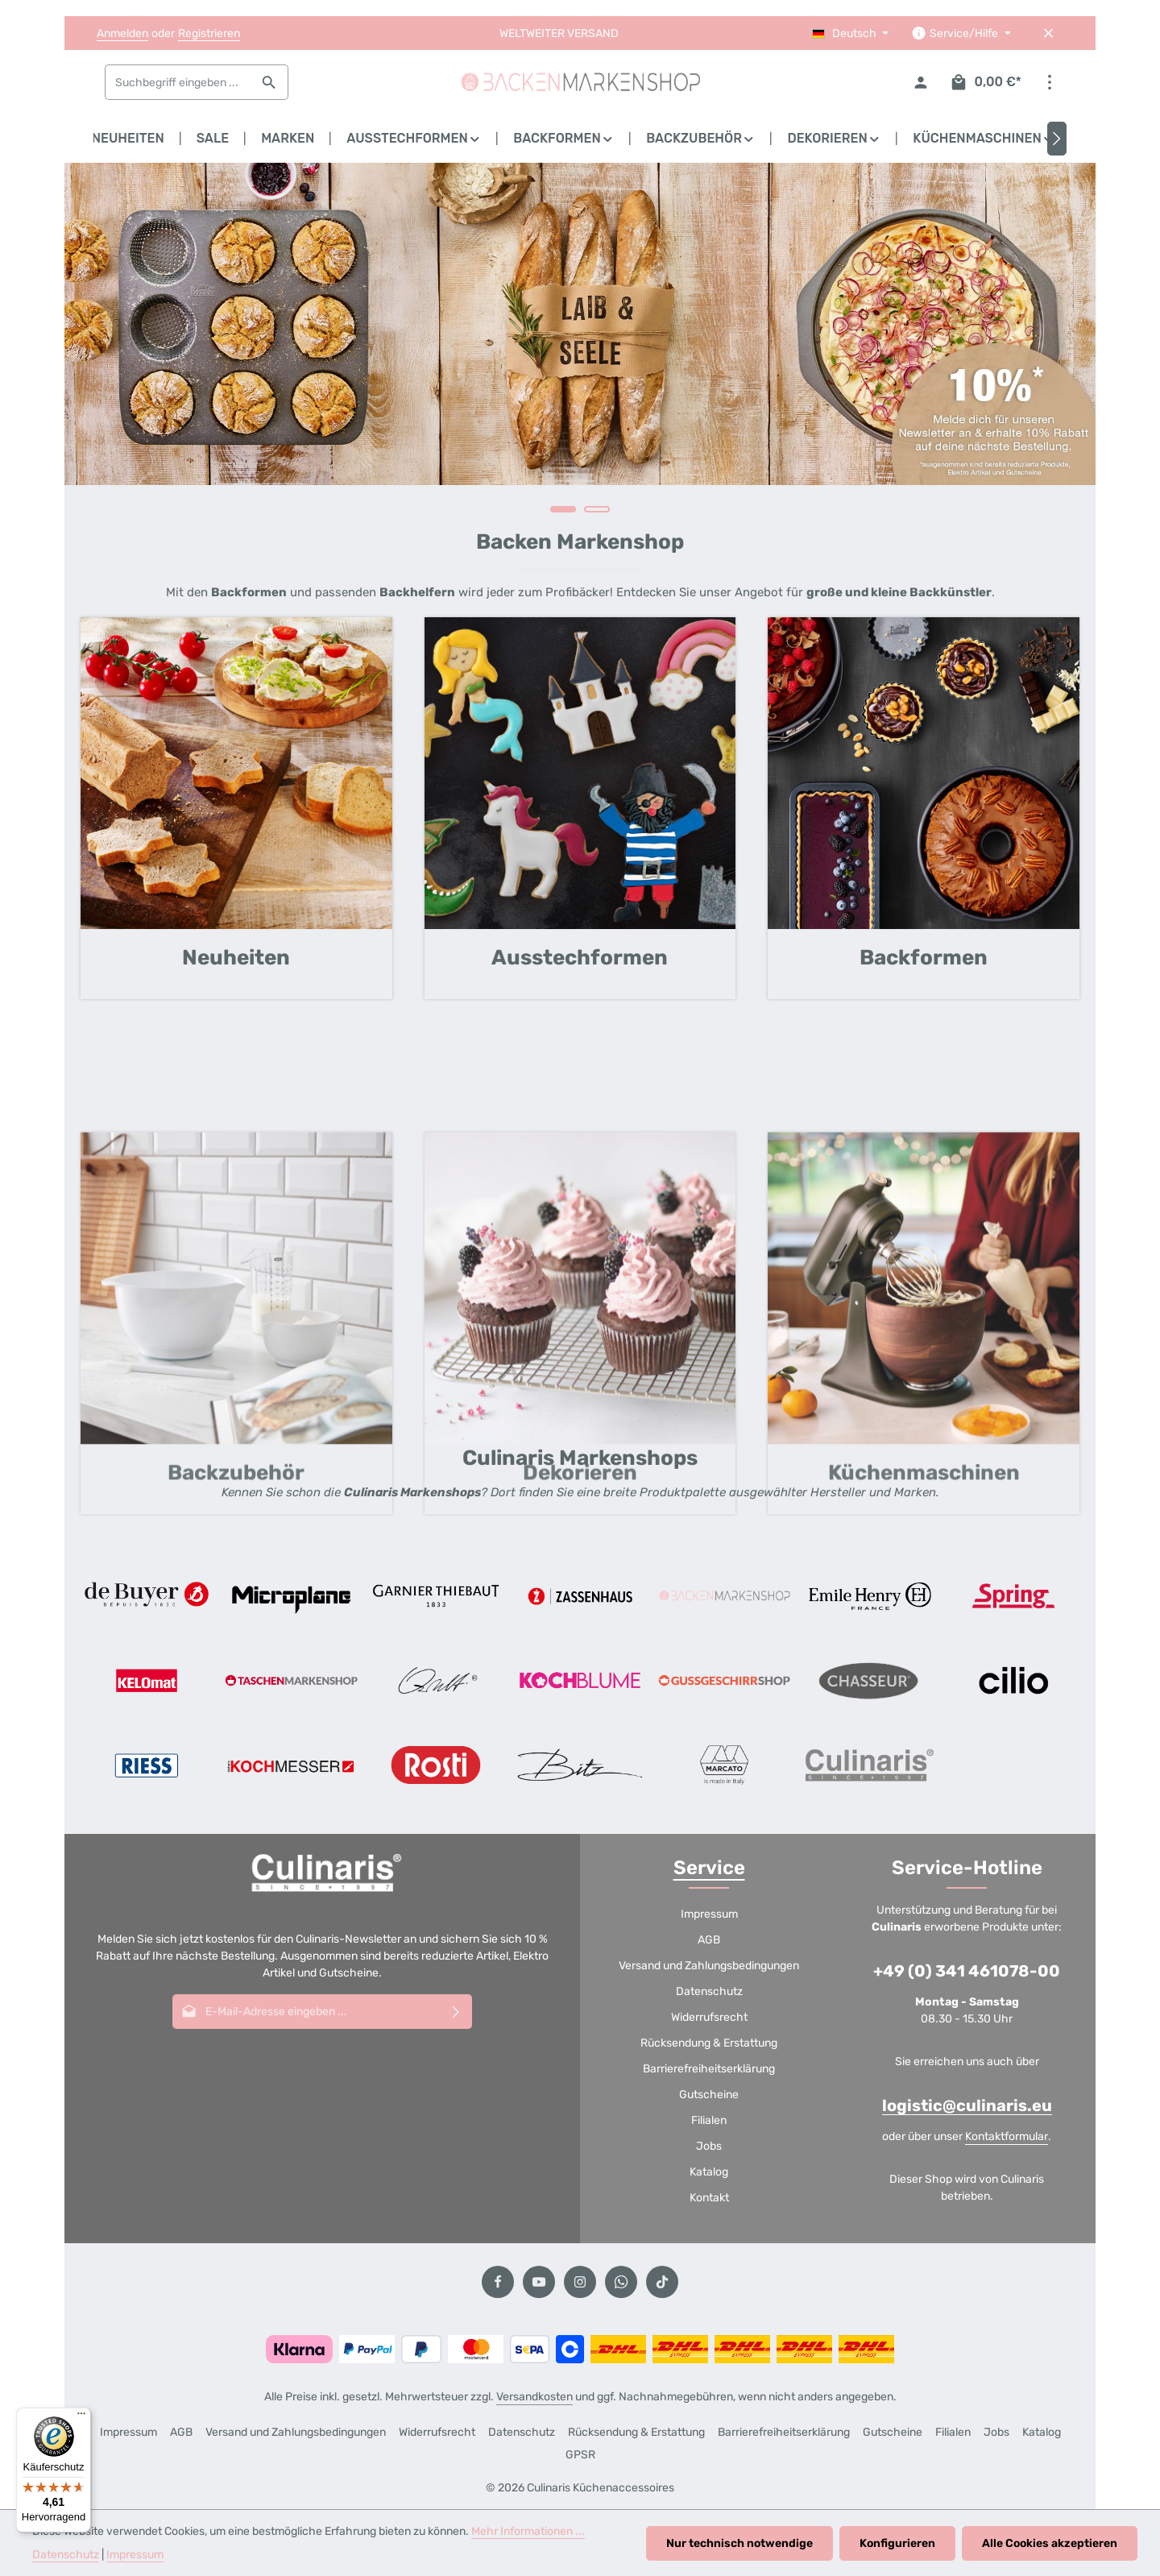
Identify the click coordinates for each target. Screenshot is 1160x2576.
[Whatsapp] (621, 2282)
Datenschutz (709, 1991)
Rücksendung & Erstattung (708, 2043)
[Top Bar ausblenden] (1048, 33)
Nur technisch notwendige (739, 2543)
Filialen (709, 2120)
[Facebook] (498, 2282)
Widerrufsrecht (709, 2017)
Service (709, 1867)
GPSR (580, 2455)
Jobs (709, 2146)
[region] (580, 346)
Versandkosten (534, 2397)
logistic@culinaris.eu (967, 2105)
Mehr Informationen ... (528, 2531)
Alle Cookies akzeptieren (1049, 2543)
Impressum (709, 1914)
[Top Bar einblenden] (1049, 82)
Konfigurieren (897, 2543)
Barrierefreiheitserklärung (709, 2069)
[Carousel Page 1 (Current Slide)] (563, 509)
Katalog (709, 2172)
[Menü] (81, 2417)
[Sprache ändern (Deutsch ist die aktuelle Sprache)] (850, 33)
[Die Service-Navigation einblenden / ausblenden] (961, 33)
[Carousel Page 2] (597, 509)
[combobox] (178, 82)
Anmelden (122, 33)
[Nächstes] (1057, 139)
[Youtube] (539, 2282)
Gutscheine (709, 2094)
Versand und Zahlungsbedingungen (709, 1965)
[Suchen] (269, 82)
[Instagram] (580, 2282)
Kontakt (709, 2198)
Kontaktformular (1006, 2136)
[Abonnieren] (456, 2011)
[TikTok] (662, 2282)
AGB (709, 1940)
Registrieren (209, 33)
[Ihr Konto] (921, 82)
